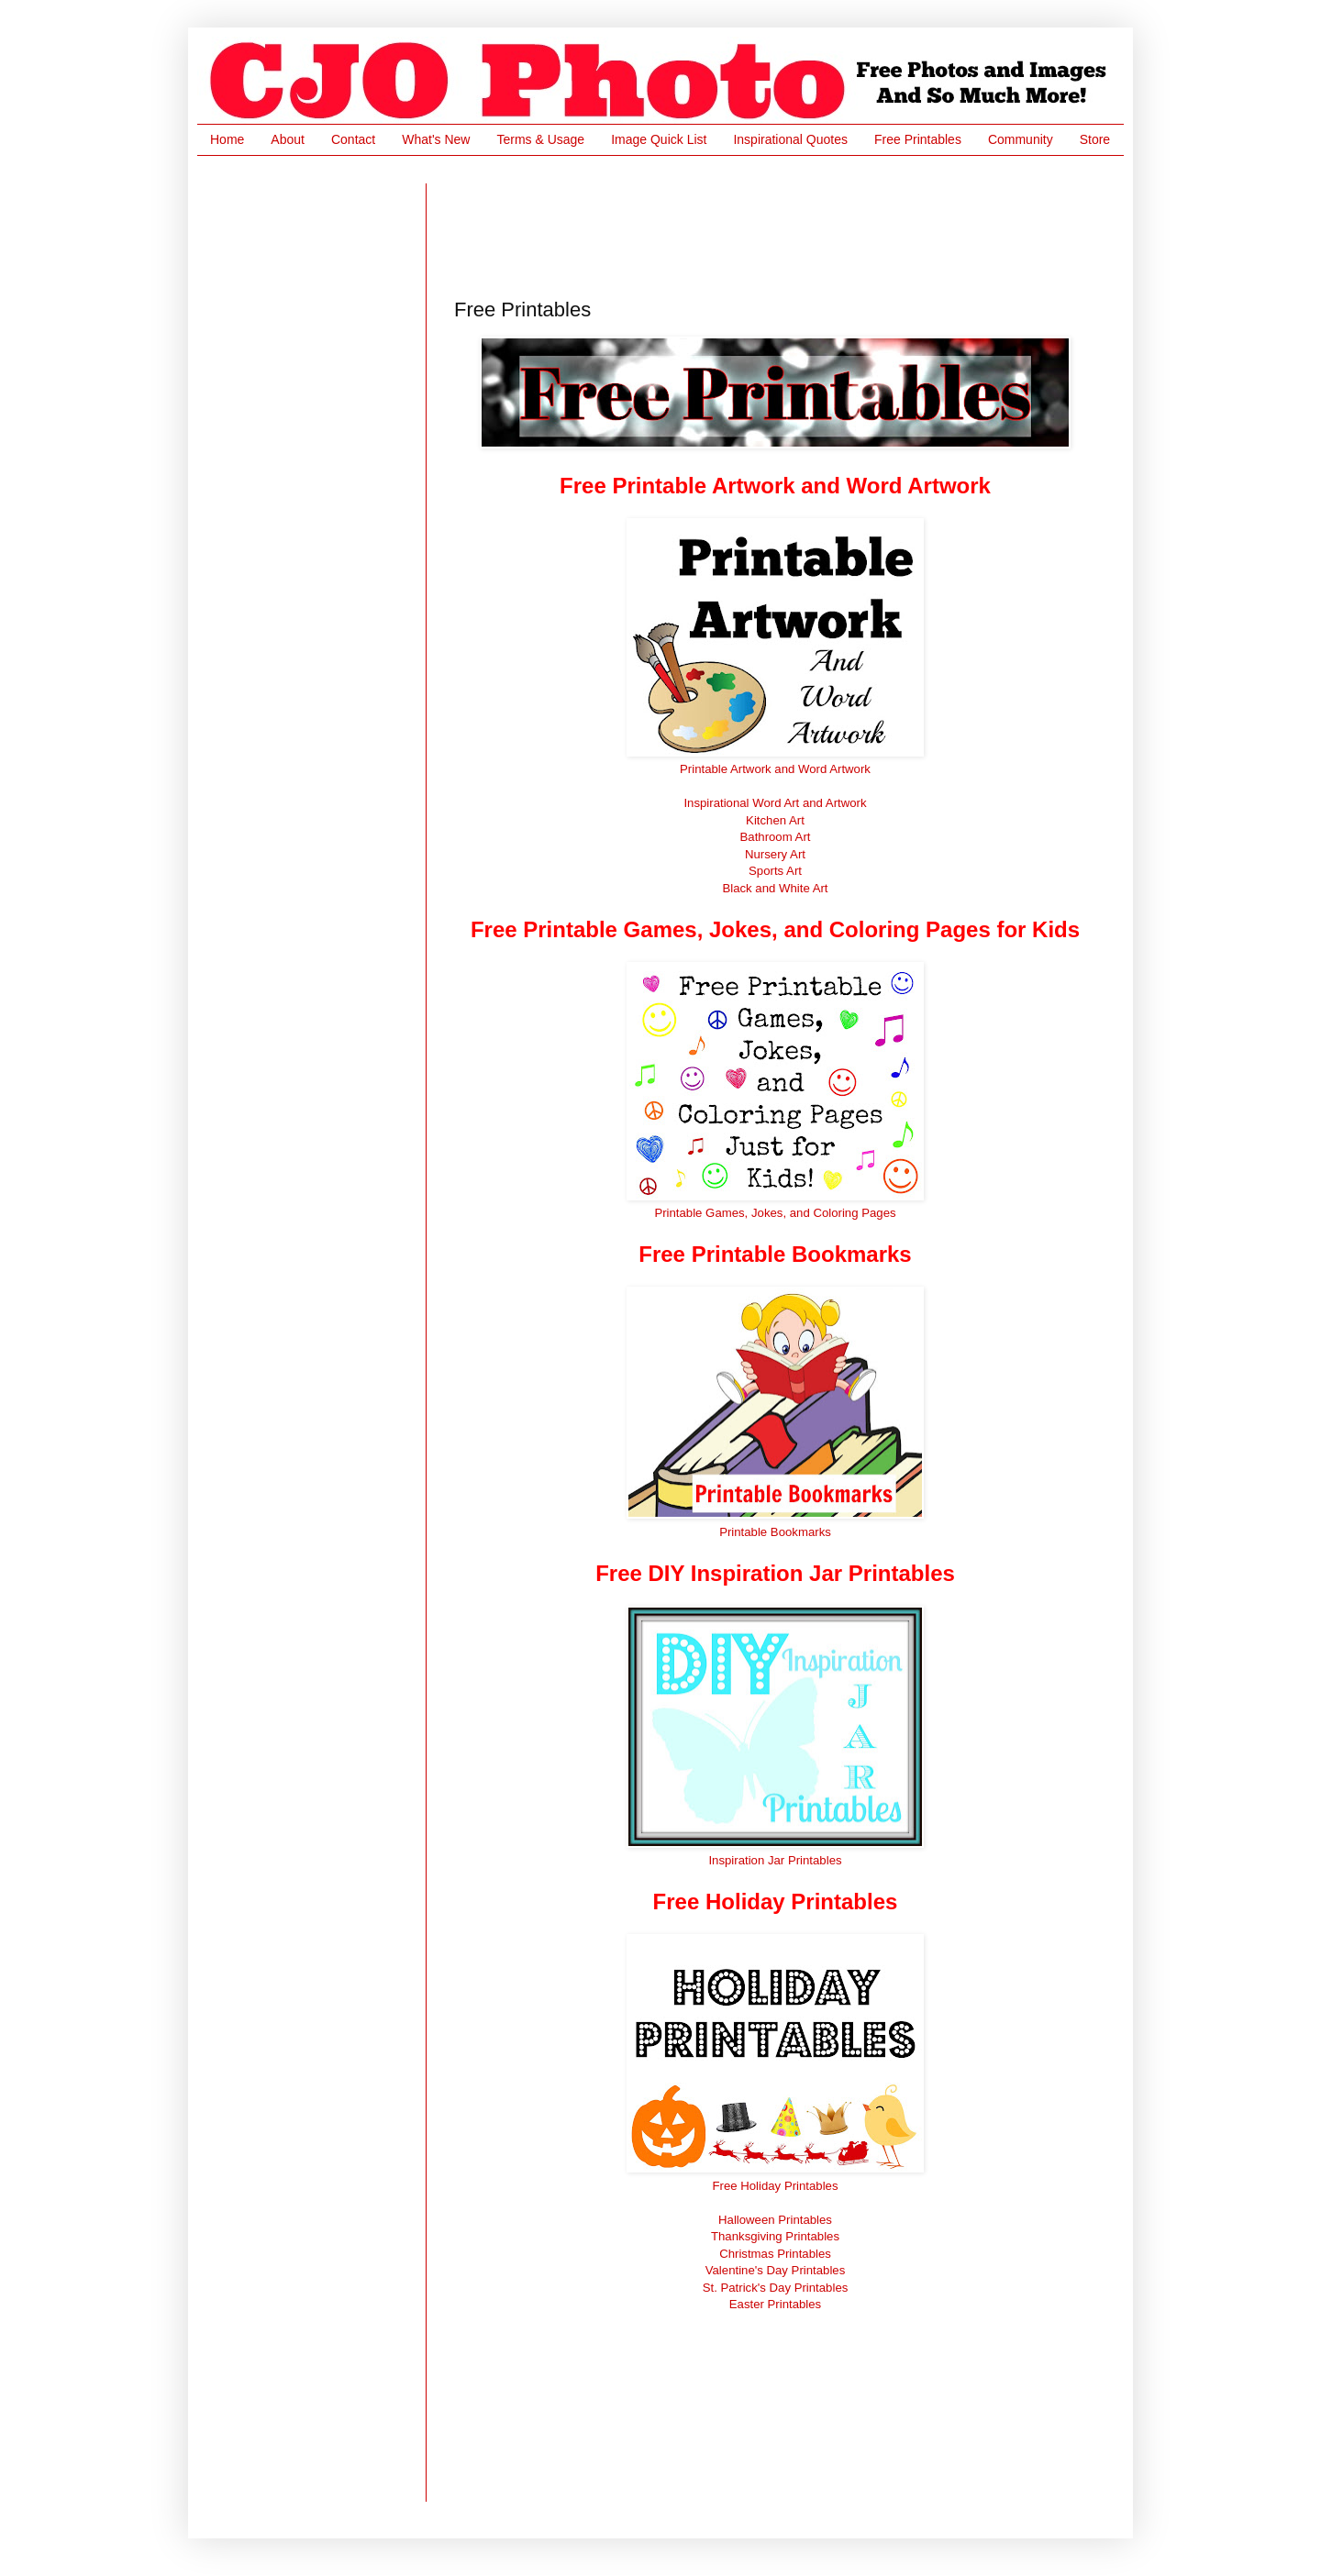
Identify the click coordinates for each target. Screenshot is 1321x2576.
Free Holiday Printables (775, 2186)
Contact (353, 139)
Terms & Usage (540, 139)
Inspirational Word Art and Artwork (774, 803)
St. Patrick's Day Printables (776, 2287)
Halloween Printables (775, 2220)
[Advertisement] (788, 224)
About (288, 139)
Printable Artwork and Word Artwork (775, 769)
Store (1095, 139)
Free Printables (917, 139)
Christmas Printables (775, 2254)
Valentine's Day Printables (775, 2270)
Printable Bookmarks (775, 1532)
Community (1020, 139)
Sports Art (775, 871)
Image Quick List (658, 139)
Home (227, 139)
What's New (436, 139)
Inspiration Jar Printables (774, 1860)
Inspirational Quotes (790, 139)
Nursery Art (775, 854)
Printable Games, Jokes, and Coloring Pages (774, 1213)
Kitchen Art (775, 820)
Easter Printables (775, 2304)
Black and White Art (774, 888)
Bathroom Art (775, 837)
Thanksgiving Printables (775, 2236)
